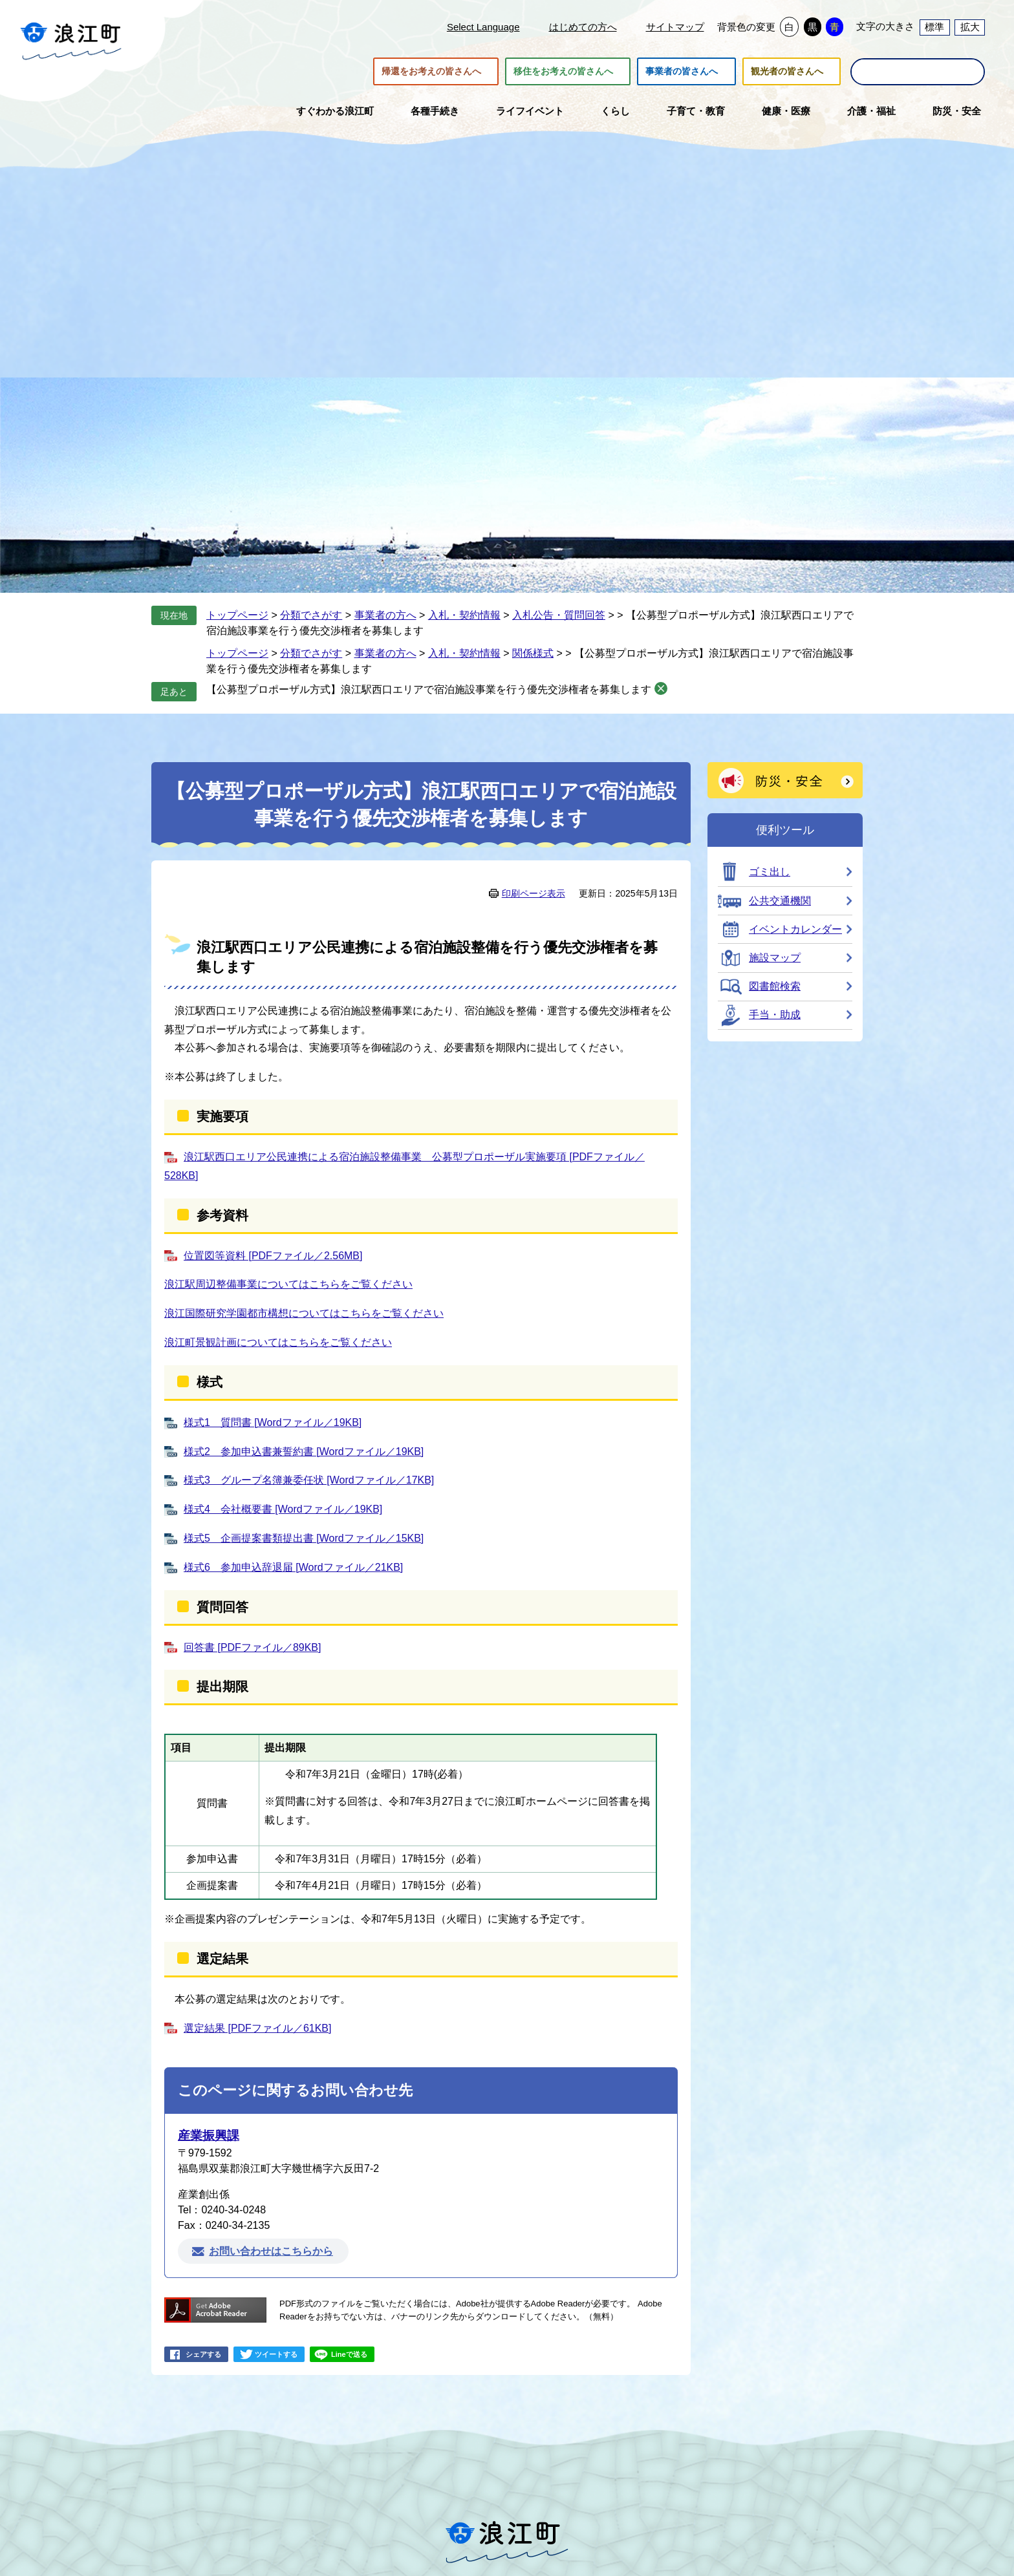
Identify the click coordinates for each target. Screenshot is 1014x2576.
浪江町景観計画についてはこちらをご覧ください (278, 1342)
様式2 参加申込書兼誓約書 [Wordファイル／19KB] (304, 1451)
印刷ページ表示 (533, 893)
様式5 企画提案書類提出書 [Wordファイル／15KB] (304, 1538)
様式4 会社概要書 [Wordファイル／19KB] (283, 1509)
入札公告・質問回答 (558, 615)
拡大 (970, 26)
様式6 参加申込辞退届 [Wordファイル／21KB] (293, 1567)
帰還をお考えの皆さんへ (431, 72)
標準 (934, 26)
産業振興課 (208, 2135)
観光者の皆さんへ (787, 72)
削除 (660, 688)
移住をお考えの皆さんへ (563, 72)
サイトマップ (675, 26)
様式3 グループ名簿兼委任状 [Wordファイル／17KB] (309, 1479)
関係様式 (533, 653)
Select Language (483, 26)
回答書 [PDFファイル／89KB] (252, 1647)
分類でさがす (311, 615)
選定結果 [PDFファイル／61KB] (257, 2028)
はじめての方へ (583, 26)
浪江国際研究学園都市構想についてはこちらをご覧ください (304, 1313)
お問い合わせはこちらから (271, 2251)
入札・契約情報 (464, 615)
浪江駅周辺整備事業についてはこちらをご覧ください (288, 1284)
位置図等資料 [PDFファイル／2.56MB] (273, 1255)
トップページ (237, 615)
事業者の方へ (385, 615)
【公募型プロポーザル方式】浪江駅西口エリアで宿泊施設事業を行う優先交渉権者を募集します (428, 689)
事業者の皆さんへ (681, 72)
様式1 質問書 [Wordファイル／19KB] (272, 1422)
